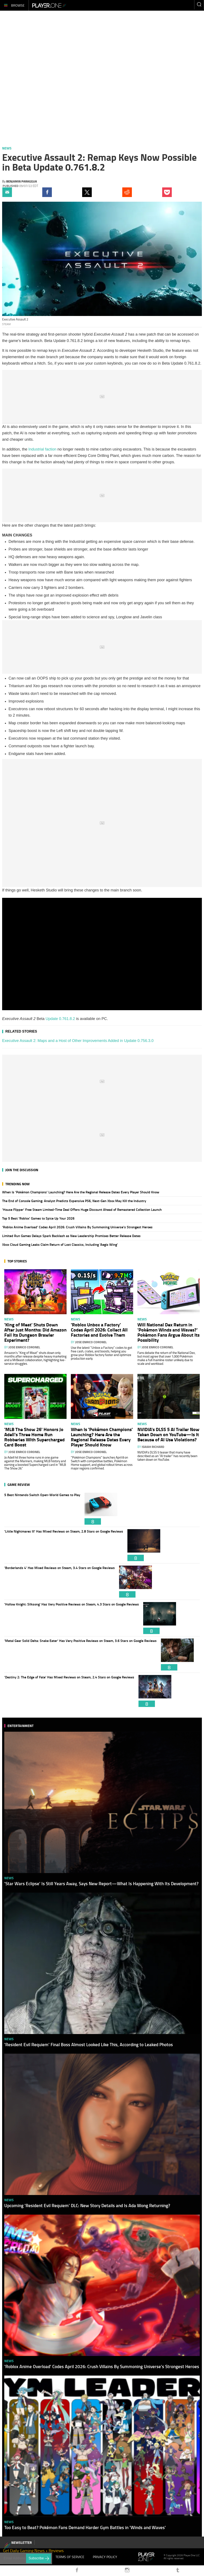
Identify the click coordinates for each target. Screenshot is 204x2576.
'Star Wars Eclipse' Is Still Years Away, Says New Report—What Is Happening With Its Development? (101, 1883)
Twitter (87, 192)
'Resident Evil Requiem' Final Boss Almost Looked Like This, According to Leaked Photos (88, 2044)
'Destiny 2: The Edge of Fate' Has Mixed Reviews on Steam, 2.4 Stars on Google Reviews (69, 1691)
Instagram (127, 2570)
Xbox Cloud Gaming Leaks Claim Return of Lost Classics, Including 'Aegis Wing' (60, 1244)
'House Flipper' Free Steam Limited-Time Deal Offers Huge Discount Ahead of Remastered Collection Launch (82, 1209)
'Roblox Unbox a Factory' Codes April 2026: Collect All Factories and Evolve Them (99, 1329)
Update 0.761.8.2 (60, 1019)
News (7, 148)
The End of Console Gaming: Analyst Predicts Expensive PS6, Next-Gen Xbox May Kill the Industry (74, 1200)
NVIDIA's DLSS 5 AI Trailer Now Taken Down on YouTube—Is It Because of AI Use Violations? (168, 1434)
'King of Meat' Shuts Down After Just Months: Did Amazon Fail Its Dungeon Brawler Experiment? (35, 1332)
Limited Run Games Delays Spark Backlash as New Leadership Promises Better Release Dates (71, 1235)
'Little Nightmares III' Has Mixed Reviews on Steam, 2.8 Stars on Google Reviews (63, 1545)
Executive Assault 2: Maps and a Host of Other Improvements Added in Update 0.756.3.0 (77, 1041)
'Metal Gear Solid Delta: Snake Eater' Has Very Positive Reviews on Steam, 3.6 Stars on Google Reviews (80, 1654)
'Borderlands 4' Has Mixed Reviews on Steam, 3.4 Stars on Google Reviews (59, 1582)
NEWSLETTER (21, 2542)
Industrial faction (42, 449)
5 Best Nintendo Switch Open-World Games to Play (42, 1509)
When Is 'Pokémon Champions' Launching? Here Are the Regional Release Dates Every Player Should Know (80, 1191)
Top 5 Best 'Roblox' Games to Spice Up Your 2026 (38, 1218)
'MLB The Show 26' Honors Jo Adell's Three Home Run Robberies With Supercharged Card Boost (34, 1437)
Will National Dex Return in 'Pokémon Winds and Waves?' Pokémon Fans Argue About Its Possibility (168, 1332)
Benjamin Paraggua (21, 181)
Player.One (49, 5)
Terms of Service (69, 2556)
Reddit (127, 192)
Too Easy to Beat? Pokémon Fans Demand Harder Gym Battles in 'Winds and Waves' (85, 2527)
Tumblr (178, 2570)
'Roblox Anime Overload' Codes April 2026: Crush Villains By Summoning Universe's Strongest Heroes (77, 1226)
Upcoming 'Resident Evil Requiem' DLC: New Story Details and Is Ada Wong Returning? (87, 2205)
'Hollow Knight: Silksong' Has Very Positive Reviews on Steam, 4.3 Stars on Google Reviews (71, 1618)
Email (7, 192)
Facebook (47, 192)
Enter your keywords (199, 4)
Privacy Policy (105, 2556)
